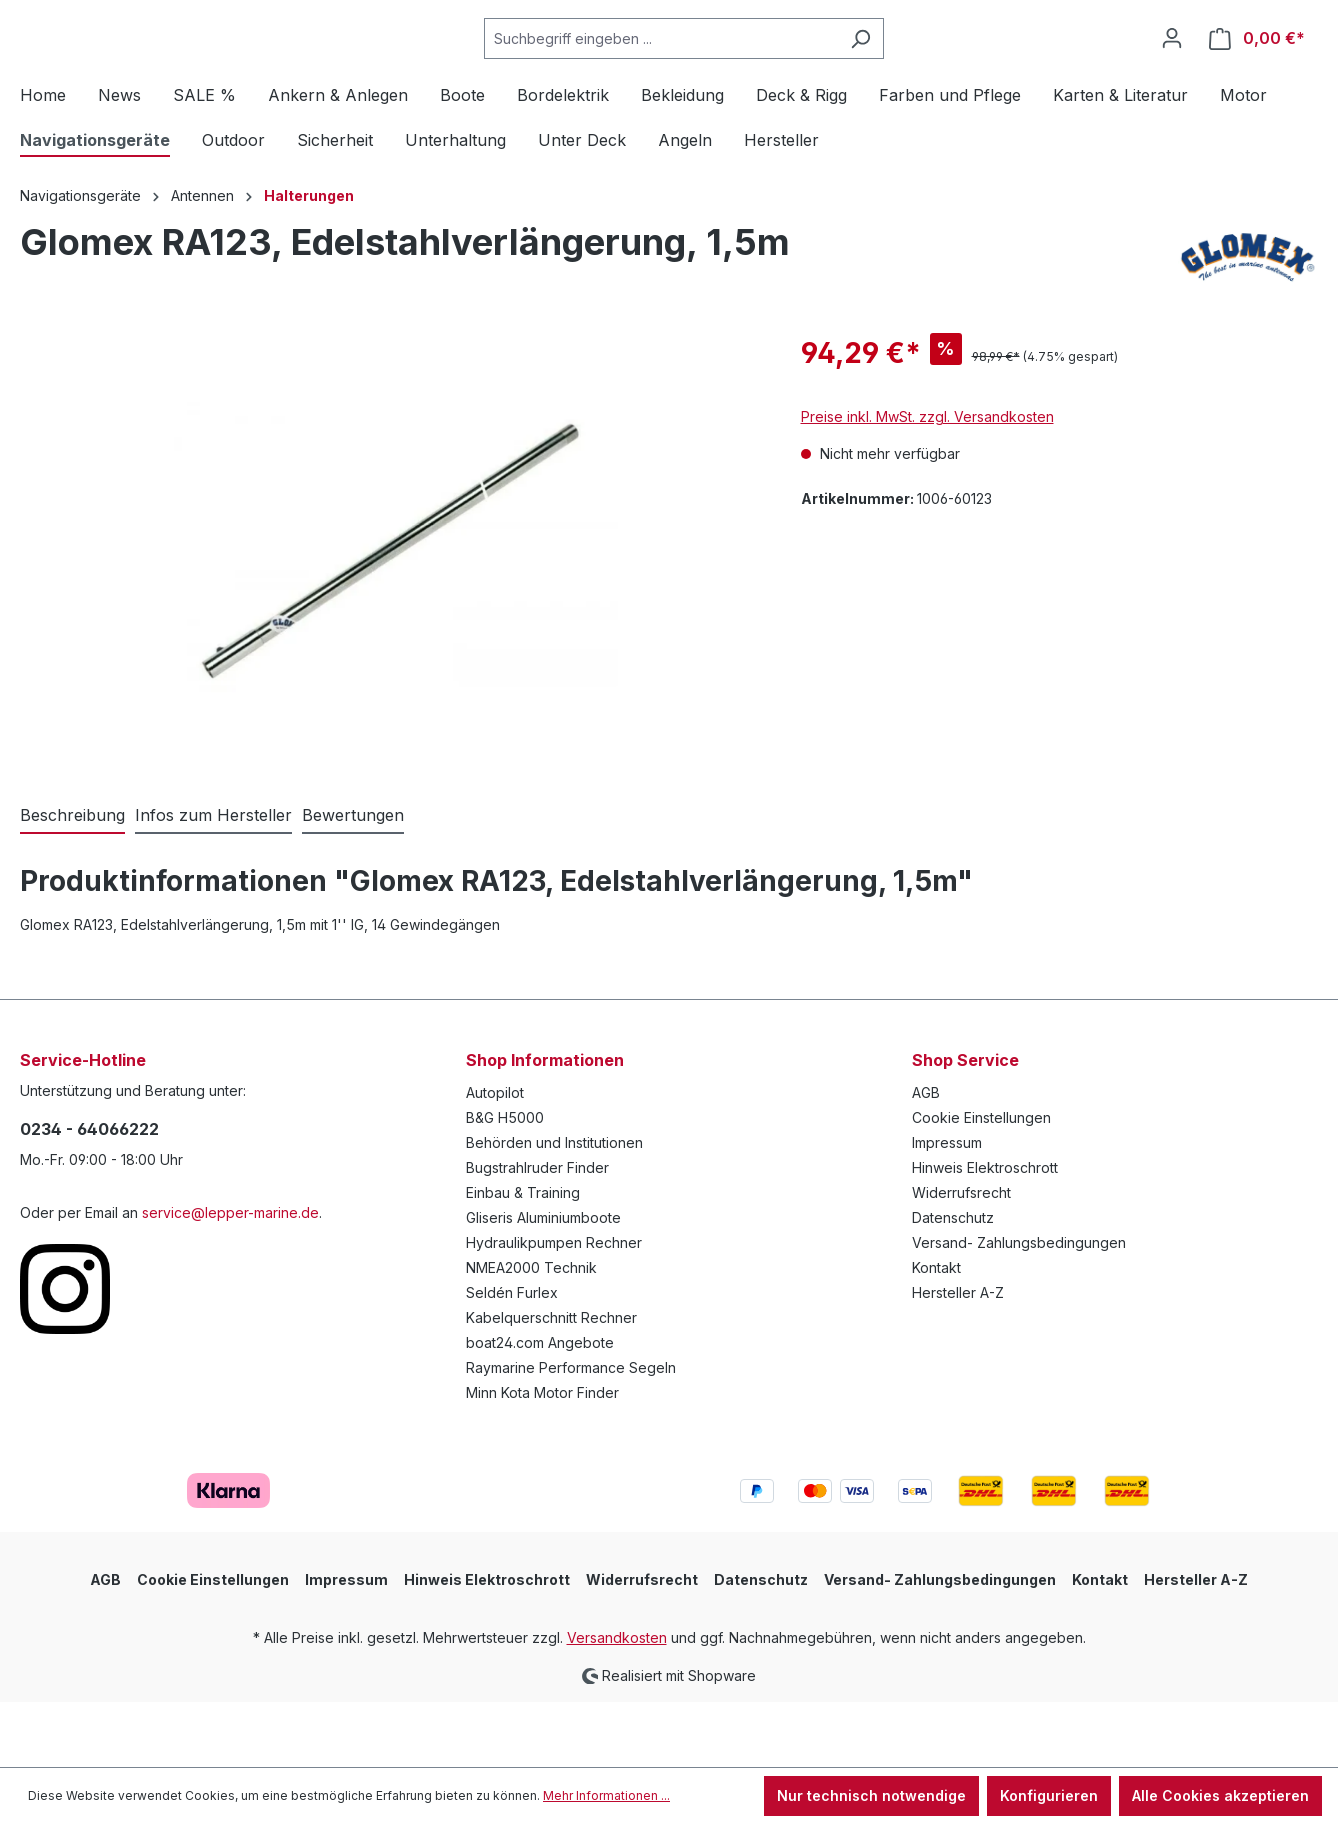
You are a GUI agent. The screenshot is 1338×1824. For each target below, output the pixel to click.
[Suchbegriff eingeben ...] (711, 71)
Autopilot (495, 1158)
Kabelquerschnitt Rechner (551, 1383)
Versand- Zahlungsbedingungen (1019, 1308)
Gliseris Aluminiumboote (543, 1283)
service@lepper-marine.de (230, 1278)
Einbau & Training (523, 1258)
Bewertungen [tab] (353, 881)
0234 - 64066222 (89, 1195)
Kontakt (936, 1333)
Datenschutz (953, 1283)
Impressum (947, 1208)
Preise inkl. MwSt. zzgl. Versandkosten (927, 482)
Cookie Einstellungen (981, 1183)
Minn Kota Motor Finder (542, 1458)
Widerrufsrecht (961, 1258)
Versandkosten (617, 1703)
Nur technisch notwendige (871, 1795)
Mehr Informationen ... (606, 1795)
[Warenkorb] (1257, 71)
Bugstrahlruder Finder (537, 1233)
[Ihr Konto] (1172, 71)
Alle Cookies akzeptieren (1220, 1795)
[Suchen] (910, 71)
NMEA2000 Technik (531, 1333)
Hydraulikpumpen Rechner (554, 1308)
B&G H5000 (505, 1183)
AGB (926, 1158)
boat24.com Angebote (540, 1408)
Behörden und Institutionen (554, 1208)
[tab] (72, 882)
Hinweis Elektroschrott (985, 1233)
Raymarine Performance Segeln (571, 1433)
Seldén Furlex (512, 1358)
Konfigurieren (1049, 1795)
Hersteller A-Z (958, 1358)
